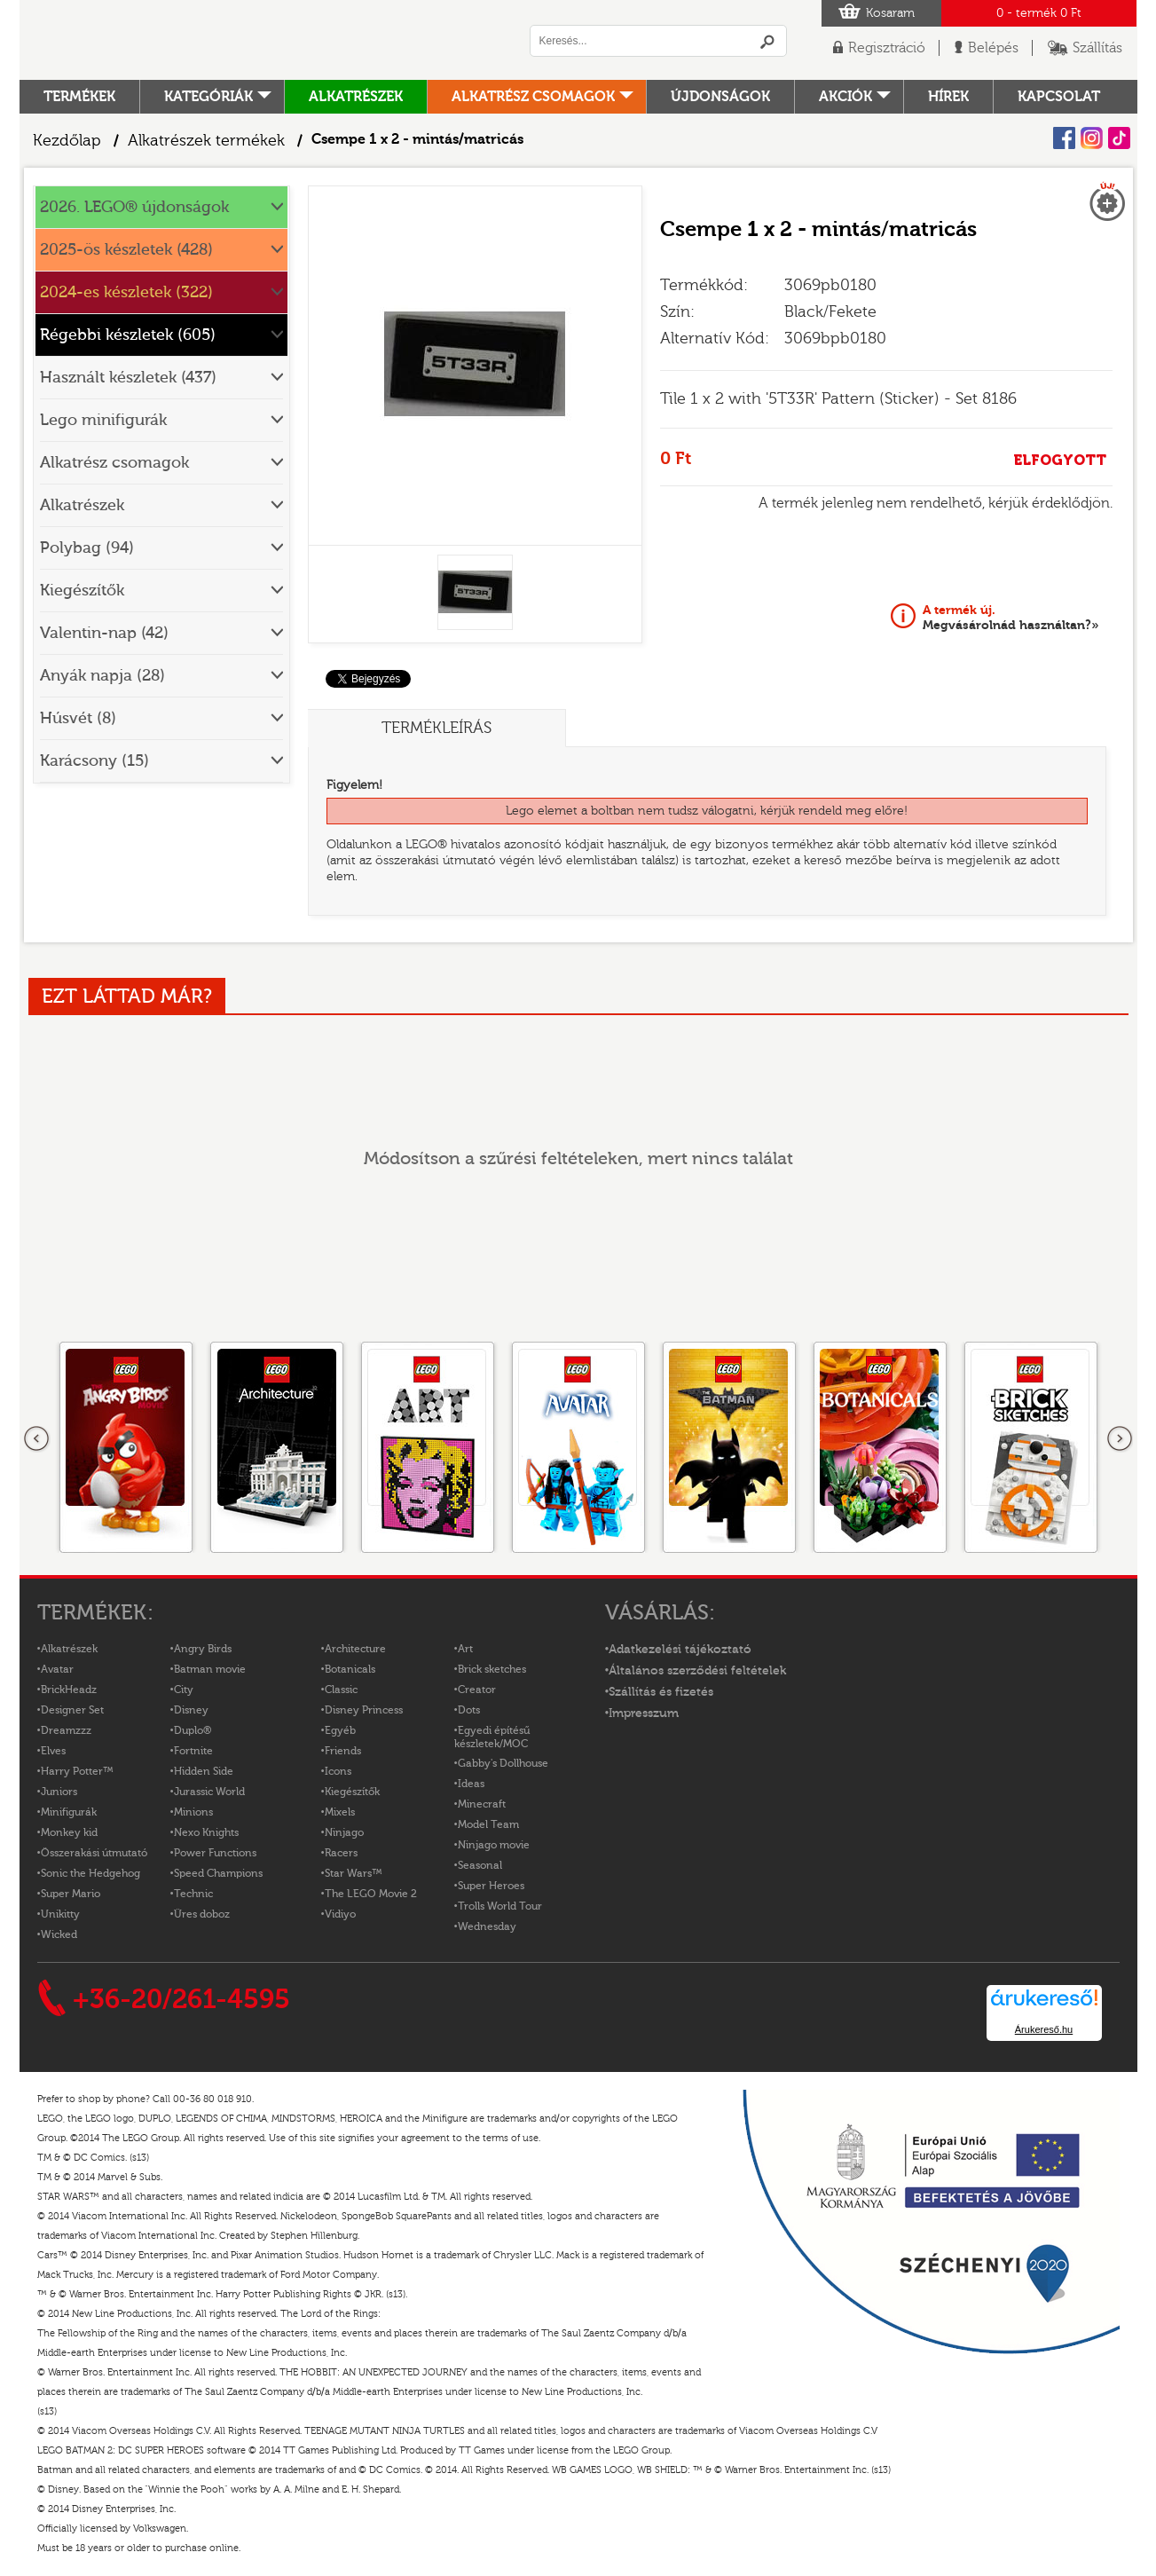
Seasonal (480, 1865)
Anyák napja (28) (102, 675)
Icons (338, 1771)
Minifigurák (69, 1812)
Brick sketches (492, 1669)
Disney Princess (364, 1710)
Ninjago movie (494, 1845)
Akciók (845, 97)
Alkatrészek (356, 97)
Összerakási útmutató (94, 1853)
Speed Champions (218, 1873)
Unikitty (60, 1914)
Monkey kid (69, 1832)
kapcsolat (1059, 97)
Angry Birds (203, 1648)
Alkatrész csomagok (533, 97)
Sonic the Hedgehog (90, 1873)
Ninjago (344, 1832)
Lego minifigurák (103, 420)
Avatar (57, 1669)
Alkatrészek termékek (206, 140)
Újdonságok (720, 97)
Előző (37, 1439)
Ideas (471, 1783)
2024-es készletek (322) (126, 292)
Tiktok (1119, 138)
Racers (341, 1853)
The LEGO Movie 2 (371, 1893)
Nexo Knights (206, 1832)
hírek (948, 97)
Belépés (993, 48)
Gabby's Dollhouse (503, 1763)
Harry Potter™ (77, 1771)
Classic (341, 1689)
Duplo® (192, 1730)
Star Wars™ (353, 1873)
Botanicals (350, 1669)
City (183, 1689)
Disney (191, 1710)
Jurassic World (209, 1791)
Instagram (1092, 138)
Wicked (59, 1934)
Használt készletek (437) (128, 377)
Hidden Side (203, 1771)
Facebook (1064, 138)
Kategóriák (208, 97)
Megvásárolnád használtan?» (1011, 618)
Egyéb (340, 1730)
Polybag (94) (87, 548)
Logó (263, 39)
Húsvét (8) (78, 718)
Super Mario (70, 1893)
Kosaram (890, 13)
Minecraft (482, 1804)
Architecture (355, 1648)
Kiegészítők (82, 590)
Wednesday (487, 1926)
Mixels (340, 1812)
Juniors (59, 1791)
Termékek (79, 97)
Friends (343, 1751)
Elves (53, 1751)
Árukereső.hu (1044, 2029)
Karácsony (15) (94, 761)
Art (465, 1648)
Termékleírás (436, 728)
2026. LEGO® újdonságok (134, 207)
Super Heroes (491, 1885)
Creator (477, 1689)
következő (1119, 1439)
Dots (469, 1710)
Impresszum (644, 1713)
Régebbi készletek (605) (128, 335)
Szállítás (1097, 48)
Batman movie (210, 1669)
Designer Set (72, 1710)
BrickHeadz (69, 1689)
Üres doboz (202, 1914)
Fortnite (193, 1751)
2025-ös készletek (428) (126, 249)
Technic (193, 1893)
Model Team (488, 1824)
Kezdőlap (67, 140)
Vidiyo (340, 1914)
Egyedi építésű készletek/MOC (492, 1737)
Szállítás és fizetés (661, 1692)
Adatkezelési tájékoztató (680, 1649)
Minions (193, 1812)
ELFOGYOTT (1059, 460)
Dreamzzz (66, 1730)
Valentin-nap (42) (104, 633)
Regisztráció (886, 48)
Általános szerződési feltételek (697, 1671)
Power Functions (215, 1853)
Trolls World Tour (500, 1906)
